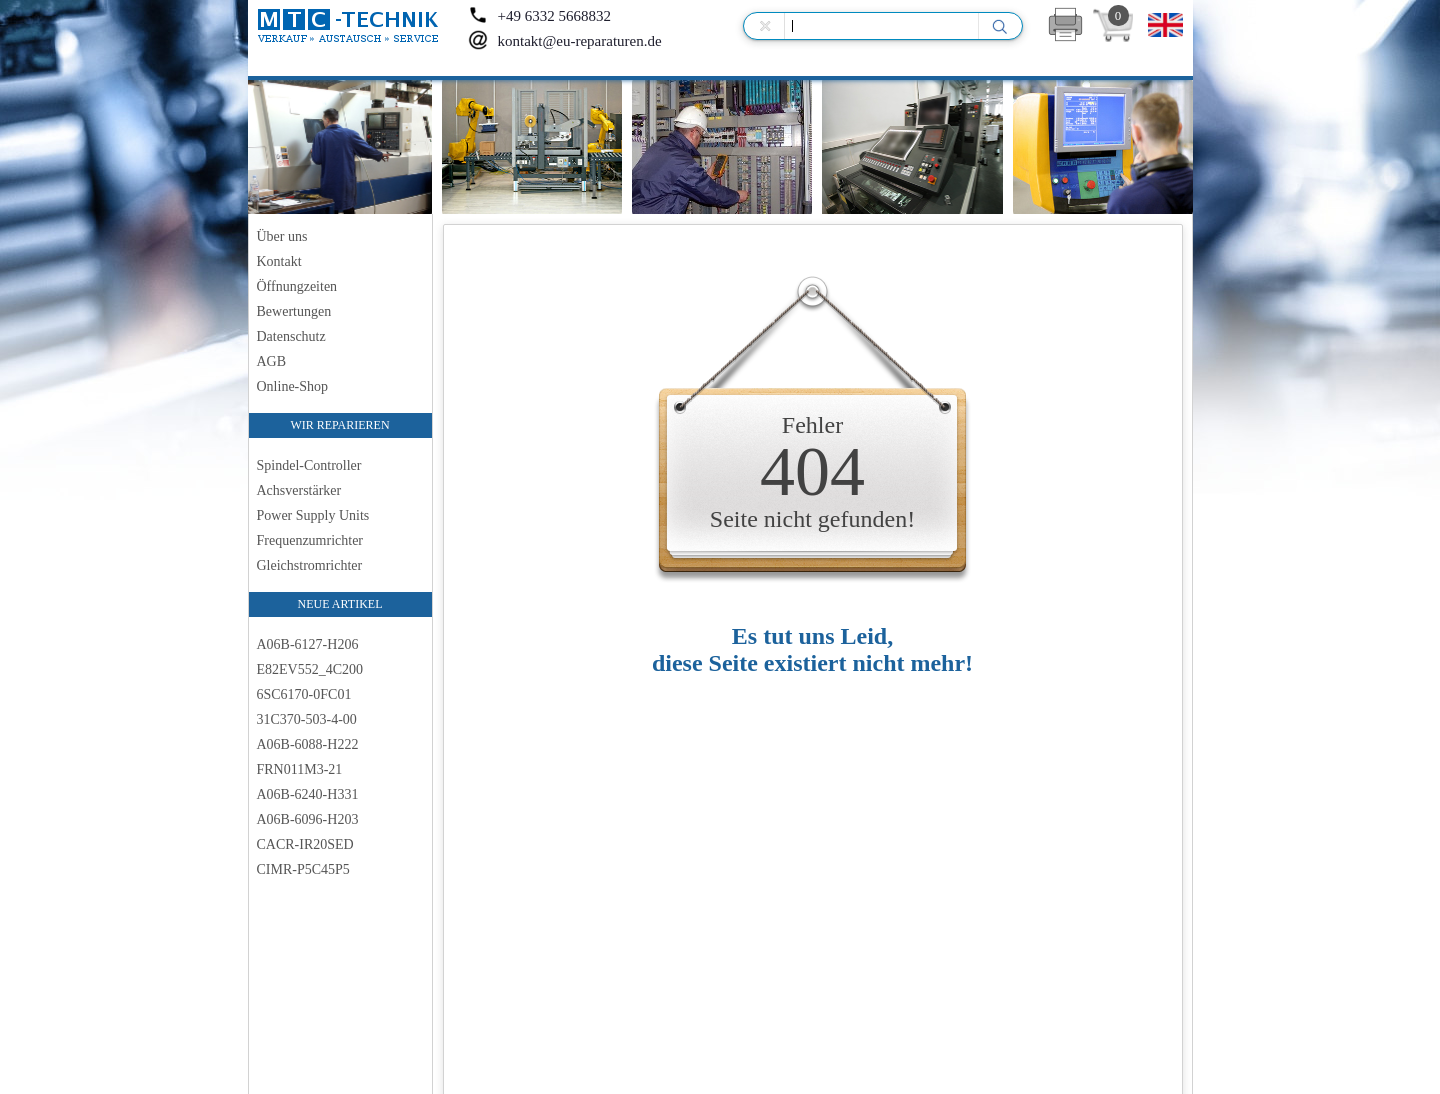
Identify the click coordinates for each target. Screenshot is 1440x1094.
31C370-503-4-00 (307, 719)
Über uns (282, 236)
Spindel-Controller (309, 465)
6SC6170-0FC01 (304, 694)
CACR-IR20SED (305, 844)
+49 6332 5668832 (539, 16)
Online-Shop (293, 386)
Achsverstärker (299, 490)
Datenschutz (291, 336)
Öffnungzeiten (297, 286)
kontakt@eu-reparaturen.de (565, 41)
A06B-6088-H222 (308, 744)
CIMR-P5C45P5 (303, 869)
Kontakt (279, 261)
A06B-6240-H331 (308, 794)
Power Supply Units (313, 515)
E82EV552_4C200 (310, 669)
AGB (272, 361)
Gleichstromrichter (310, 565)
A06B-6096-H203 (308, 819)
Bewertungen (294, 311)
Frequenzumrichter (310, 540)
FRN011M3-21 (300, 769)
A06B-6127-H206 (308, 644)
